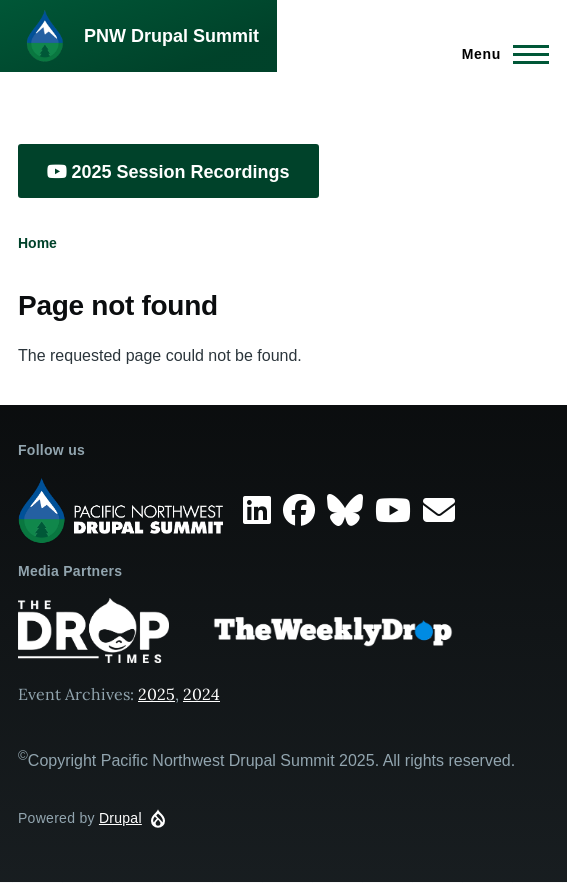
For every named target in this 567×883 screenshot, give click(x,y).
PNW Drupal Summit (171, 36)
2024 (201, 694)
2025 (156, 694)
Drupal (120, 818)
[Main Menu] (499, 54)
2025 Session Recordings (168, 172)
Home (37, 243)
